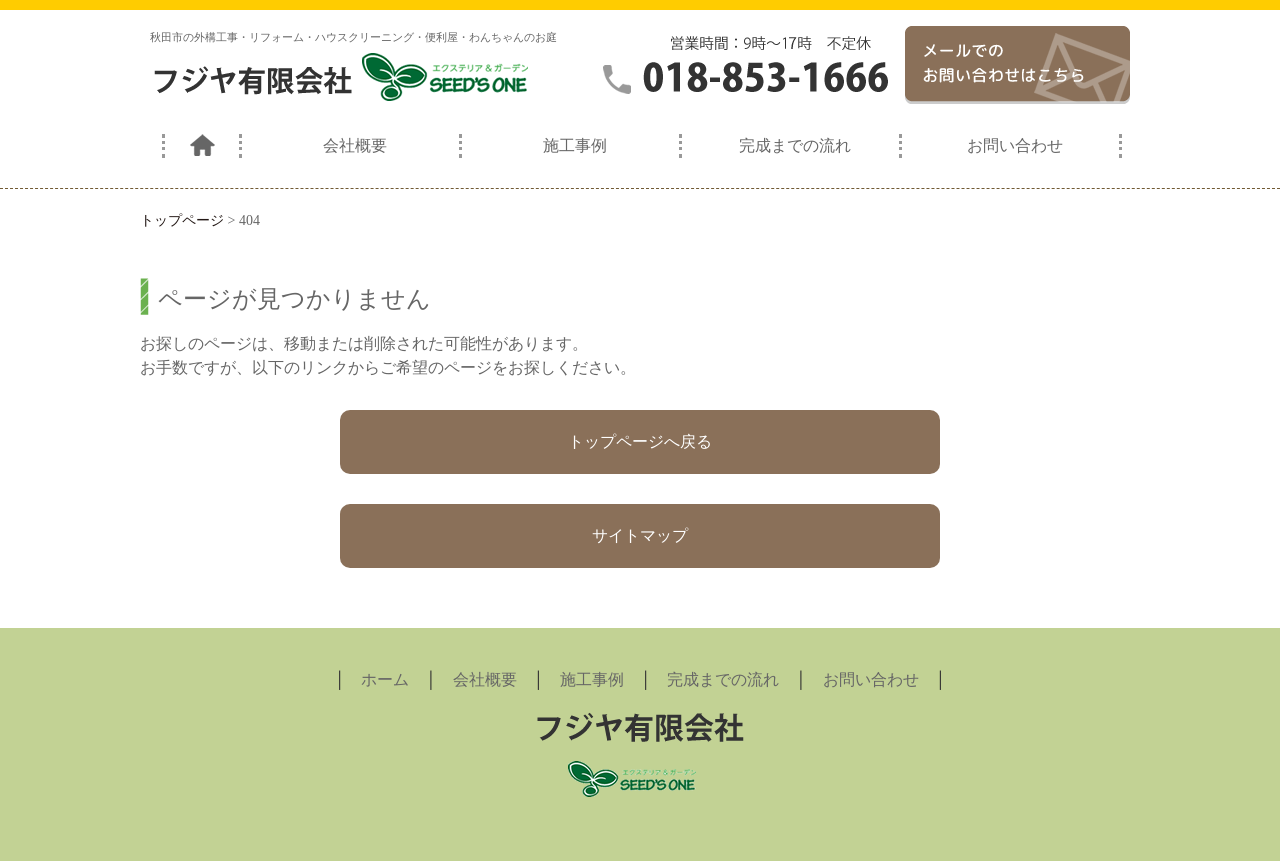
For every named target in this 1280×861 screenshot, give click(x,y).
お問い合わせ (1015, 145)
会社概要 (355, 145)
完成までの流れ (795, 145)
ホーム (385, 679)
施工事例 (575, 145)
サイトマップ (640, 535)
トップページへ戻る (640, 441)
